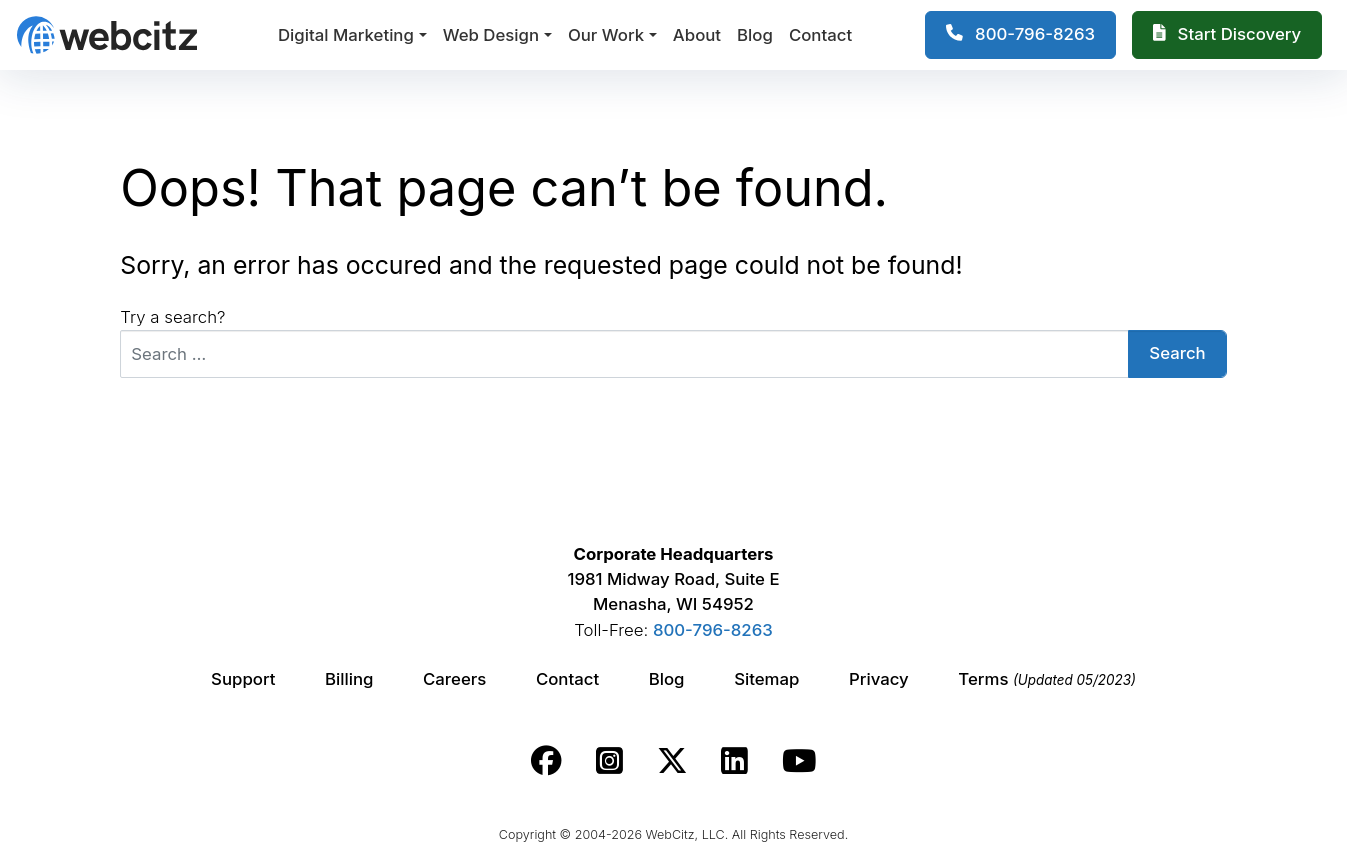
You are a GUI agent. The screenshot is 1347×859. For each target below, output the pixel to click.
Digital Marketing (346, 35)
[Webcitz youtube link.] (799, 760)
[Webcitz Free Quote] (1227, 35)
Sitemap (766, 679)
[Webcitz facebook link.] (546, 760)
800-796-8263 (713, 629)
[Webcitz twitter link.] (672, 760)
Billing (349, 679)
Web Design (491, 35)
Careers (454, 679)
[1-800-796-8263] (1020, 35)
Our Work (606, 35)
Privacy (879, 679)
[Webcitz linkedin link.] (734, 760)
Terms (1047, 679)
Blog (755, 35)
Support (243, 679)
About (697, 35)
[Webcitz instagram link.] (609, 760)
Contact (820, 35)
